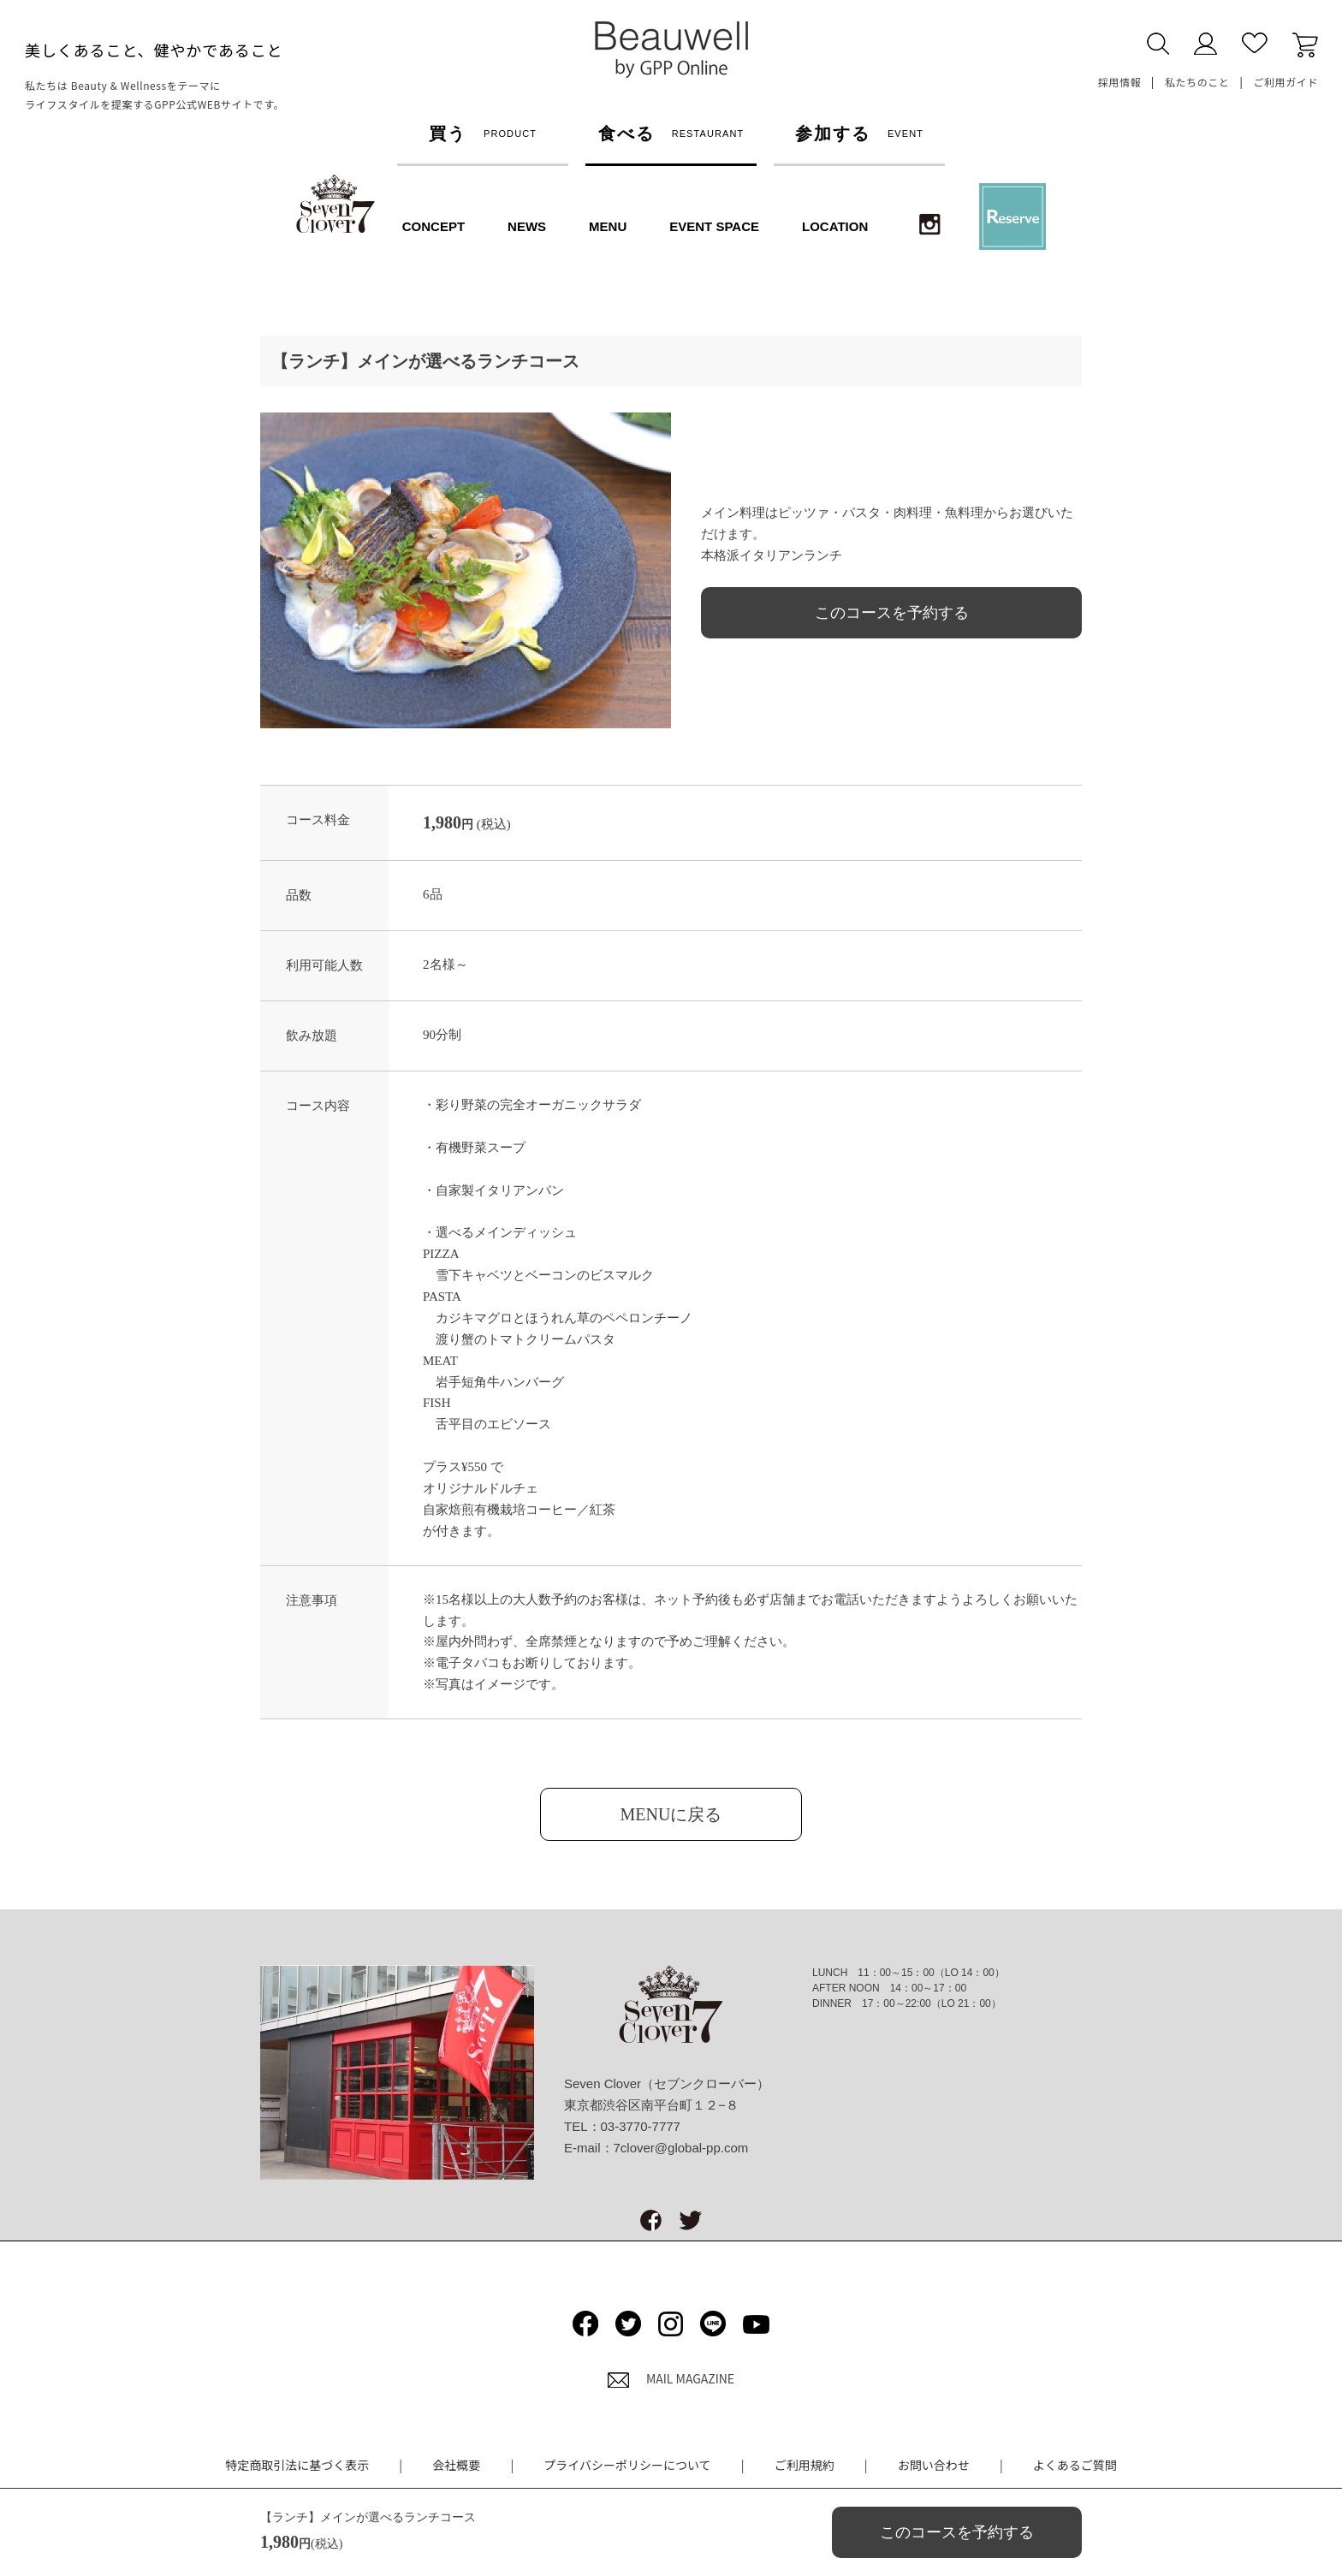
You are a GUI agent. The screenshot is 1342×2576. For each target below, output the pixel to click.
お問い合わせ (934, 2464)
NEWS (527, 226)
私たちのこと (1197, 81)
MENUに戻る (671, 1814)
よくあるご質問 (1075, 2464)
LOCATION (835, 226)
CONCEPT (433, 226)
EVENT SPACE (714, 226)
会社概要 (456, 2464)
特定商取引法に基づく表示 (297, 2464)
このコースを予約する (892, 612)
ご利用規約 (804, 2464)
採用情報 (1119, 81)
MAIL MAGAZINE (671, 2378)
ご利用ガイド (1285, 81)
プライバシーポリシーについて (626, 2464)
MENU (607, 226)
